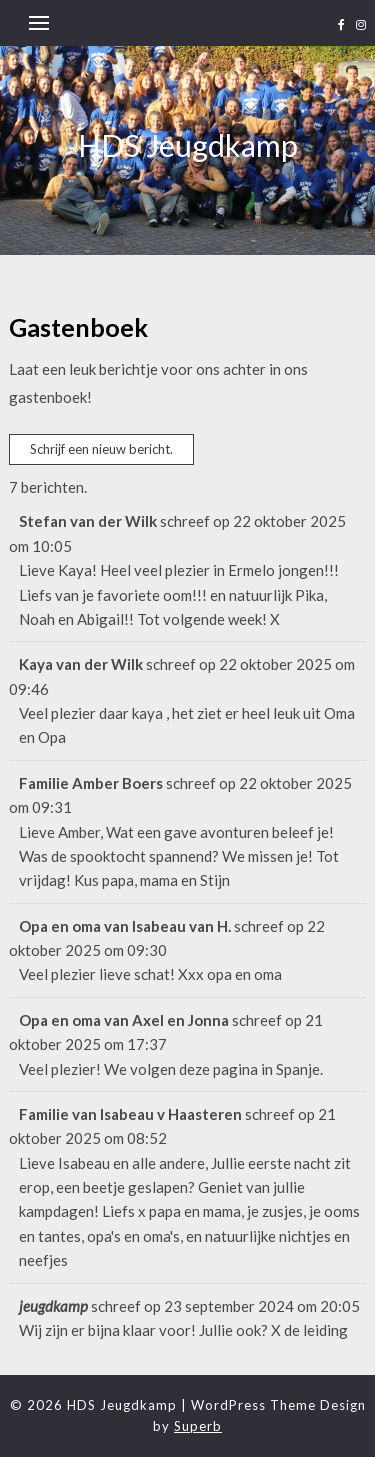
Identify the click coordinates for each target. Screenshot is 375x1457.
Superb (198, 1426)
